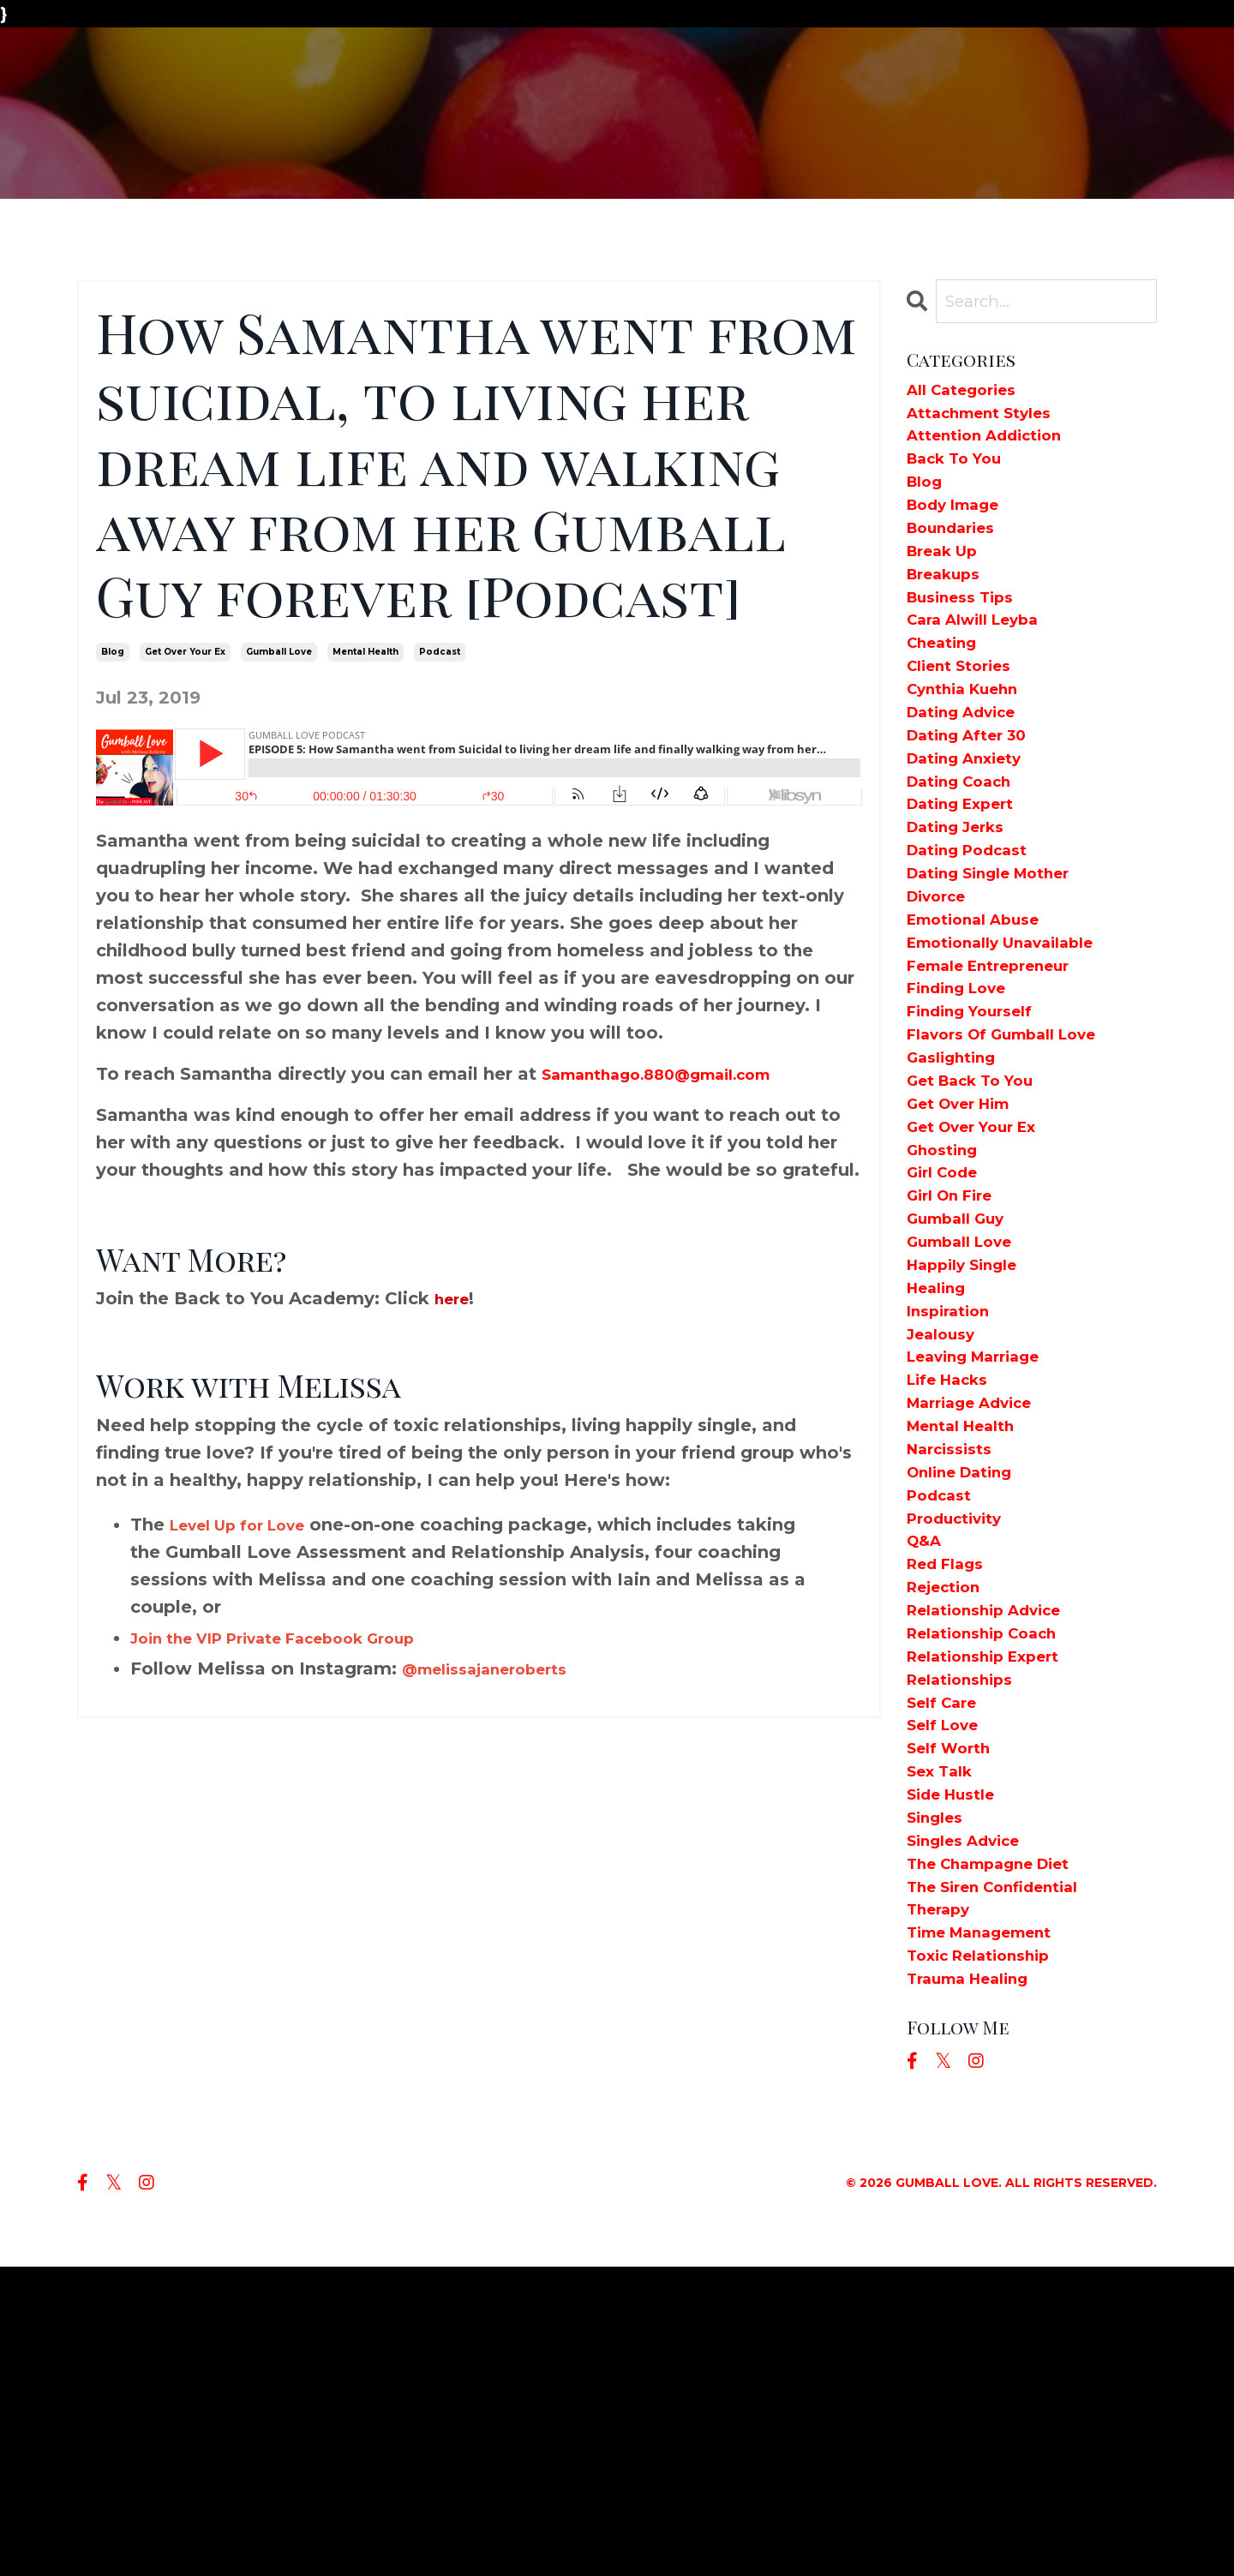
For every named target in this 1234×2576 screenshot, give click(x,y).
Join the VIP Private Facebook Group (298, 1637)
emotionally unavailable (1018, 1052)
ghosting (948, 1299)
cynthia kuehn (973, 750)
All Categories (970, 394)
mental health (365, 651)
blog (112, 651)
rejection (950, 1820)
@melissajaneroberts (498, 1668)
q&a (927, 1765)
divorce (942, 997)
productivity (962, 1738)
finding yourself (980, 1134)
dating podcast (978, 942)
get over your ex (185, 651)
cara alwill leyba (985, 668)
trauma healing (979, 2286)
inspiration (955, 1491)
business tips (969, 641)
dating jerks (964, 915)
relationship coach (995, 1875)
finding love (965, 1107)
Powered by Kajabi (1096, 2531)
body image (962, 531)
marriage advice (981, 1601)
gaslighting (958, 1189)
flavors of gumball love (1019, 1162)
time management (993, 2231)
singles (939, 2094)
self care (948, 1957)
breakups (950, 613)
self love (949, 1984)
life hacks (955, 1573)
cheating (948, 696)
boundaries (958, 558)
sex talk (945, 2039)
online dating (969, 1683)
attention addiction (997, 449)
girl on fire (957, 1354)
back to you (963, 476)
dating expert (970, 888)
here (454, 1298)
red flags (952, 1792)
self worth (955, 2012)
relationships (968, 1930)
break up (949, 586)
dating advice (971, 778)
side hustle (958, 2067)
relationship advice (997, 1847)
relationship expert (996, 1902)
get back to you (982, 1217)
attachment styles (991, 421)
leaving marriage (986, 1546)
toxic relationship (991, 2259)
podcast (439, 651)
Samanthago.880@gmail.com (678, 1073)
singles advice (973, 2122)
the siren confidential (1007, 2176)
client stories (967, 723)
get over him (968, 1244)
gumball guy (965, 1381)
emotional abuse (985, 1025)
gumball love (279, 651)
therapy (943, 2204)
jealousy (946, 1518)
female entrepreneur (1003, 1079)
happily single (972, 1436)
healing (942, 1463)
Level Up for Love (251, 1524)
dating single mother (1003, 970)
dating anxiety (974, 833)
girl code (949, 1326)
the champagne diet (1003, 2149)
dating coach (969, 860)
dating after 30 (977, 805)
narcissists (956, 1655)
